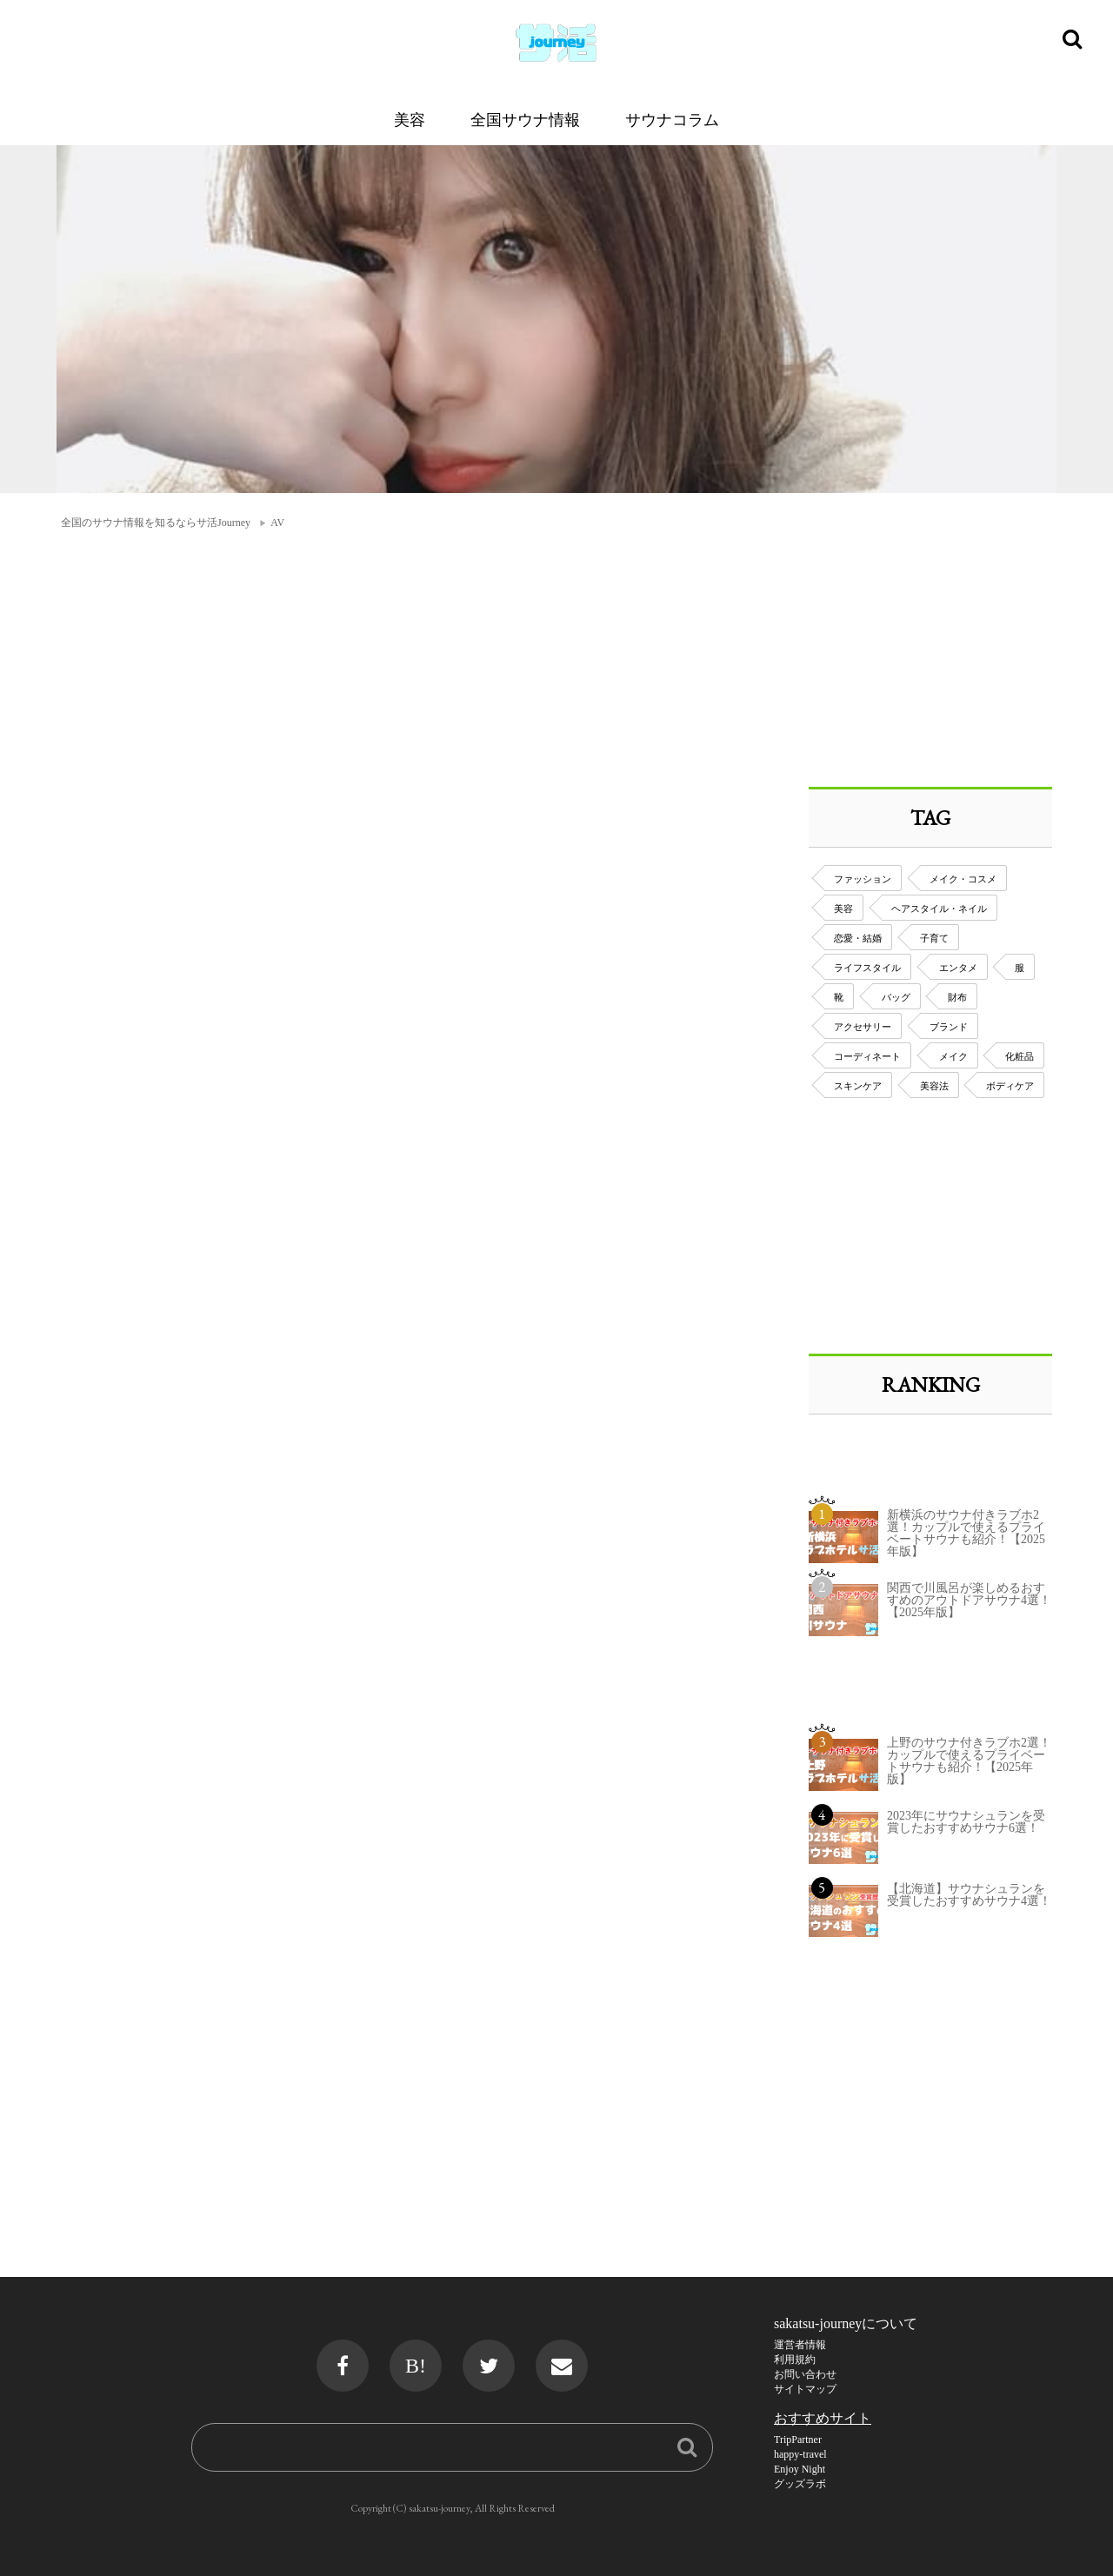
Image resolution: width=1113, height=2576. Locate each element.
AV (277, 522)
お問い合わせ (805, 2374)
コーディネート (867, 1056)
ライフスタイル (867, 967)
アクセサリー (862, 1027)
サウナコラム (672, 120)
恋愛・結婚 (858, 938)
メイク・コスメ (963, 879)
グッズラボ (800, 2484)
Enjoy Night (799, 2469)
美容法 (934, 1086)
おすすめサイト (822, 2418)
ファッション (862, 879)
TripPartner (798, 2439)
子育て (934, 938)
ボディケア (1010, 1086)
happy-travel (800, 2454)
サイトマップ (805, 2389)
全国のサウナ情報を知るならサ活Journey (155, 522)
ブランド (949, 1027)
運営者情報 (800, 2345)
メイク (953, 1056)
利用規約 (795, 2359)
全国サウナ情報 (525, 120)
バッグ (896, 997)
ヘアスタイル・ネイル (939, 908)
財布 (957, 997)
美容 (409, 120)
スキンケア (858, 1086)
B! (415, 2365)
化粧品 (1019, 1056)
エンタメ (958, 967)
